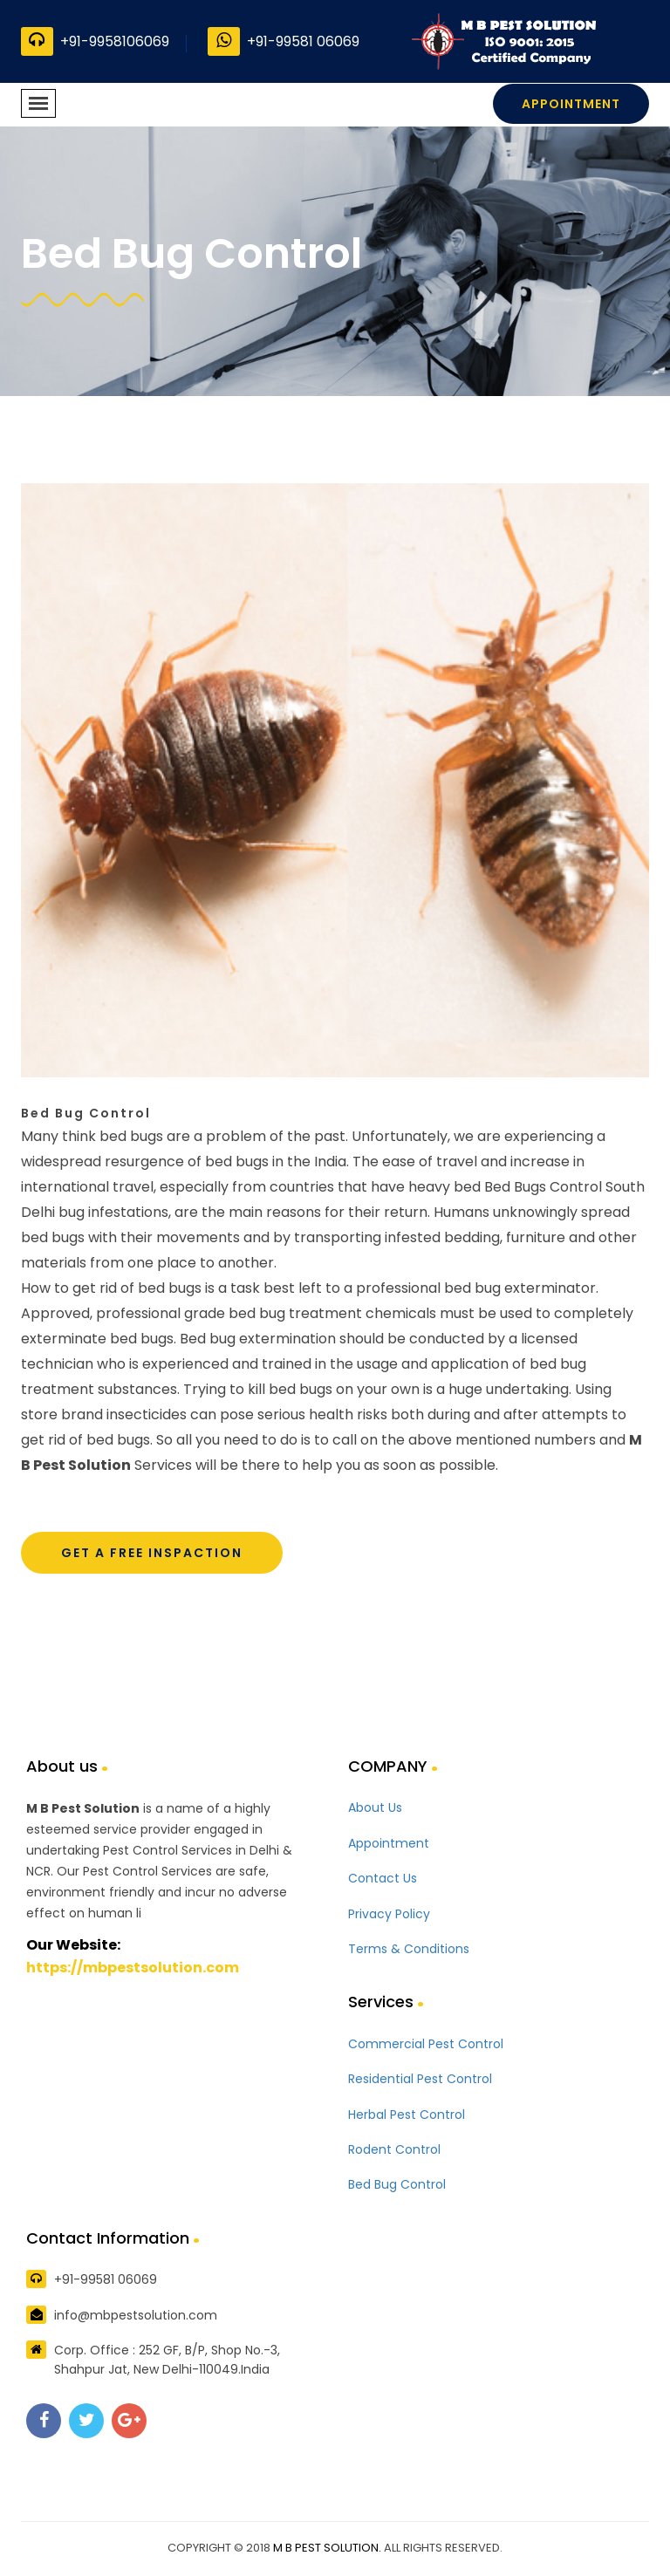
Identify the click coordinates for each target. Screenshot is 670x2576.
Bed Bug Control (397, 2184)
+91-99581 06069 (283, 41)
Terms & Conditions (408, 1949)
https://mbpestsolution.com (132, 1968)
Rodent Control (394, 2149)
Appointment (571, 104)
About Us (375, 1807)
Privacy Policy (389, 1914)
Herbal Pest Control (406, 2114)
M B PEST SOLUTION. (327, 2547)
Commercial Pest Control (425, 2044)
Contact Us (382, 1878)
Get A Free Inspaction (152, 1552)
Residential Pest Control (420, 2078)
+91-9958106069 (95, 41)
